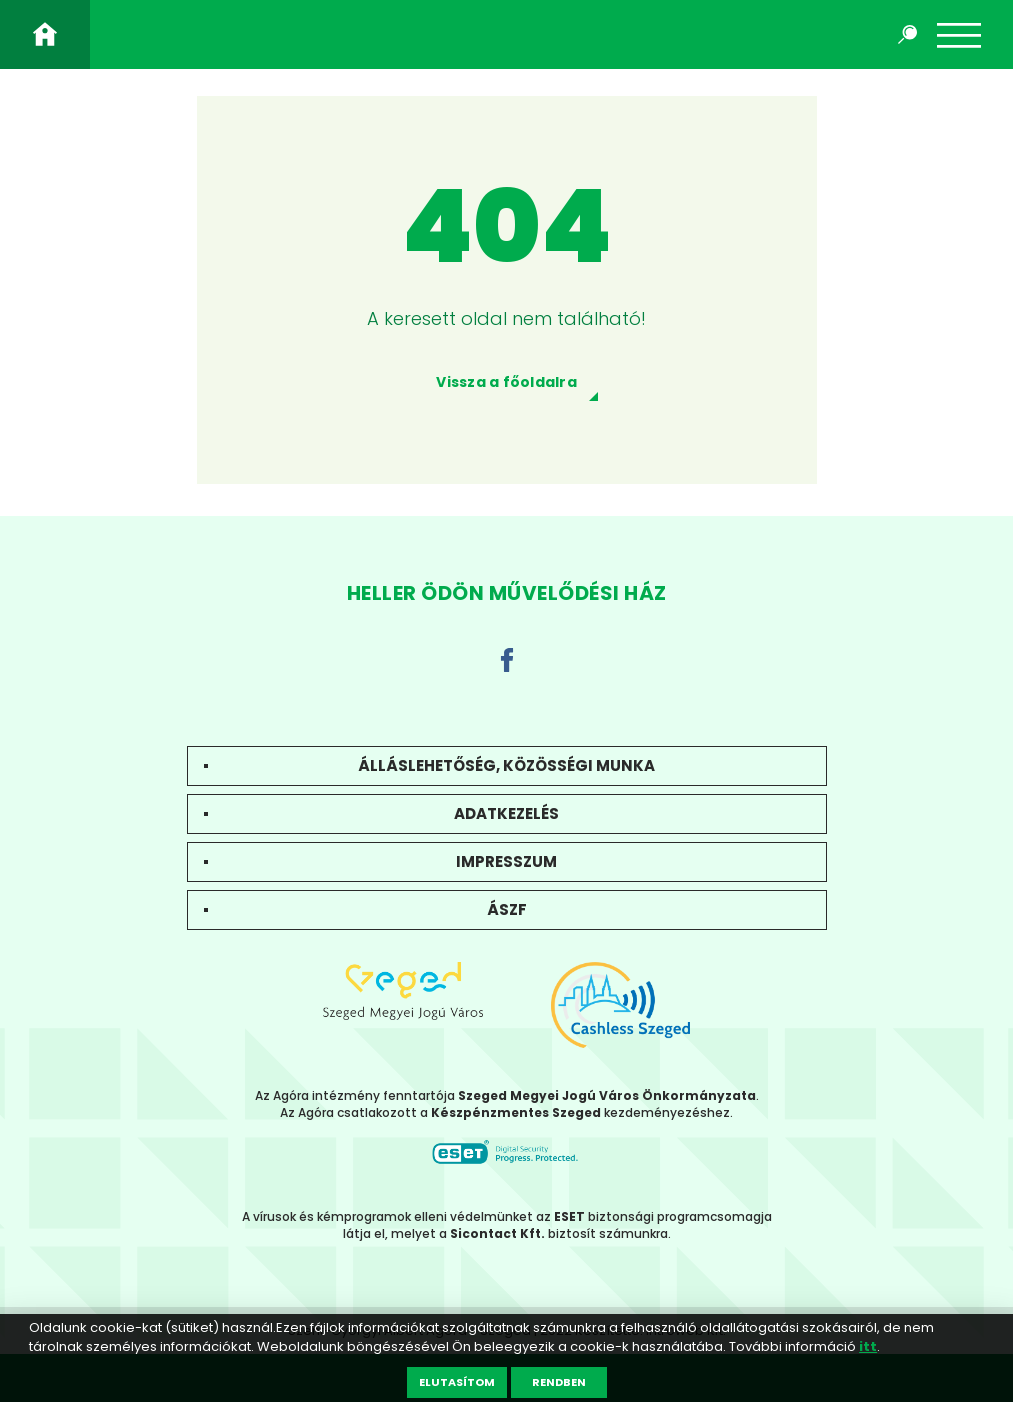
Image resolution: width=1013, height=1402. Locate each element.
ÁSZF (507, 909)
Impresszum (506, 861)
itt (868, 1346)
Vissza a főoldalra (506, 382)
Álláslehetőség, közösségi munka (506, 765)
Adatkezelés (506, 813)
